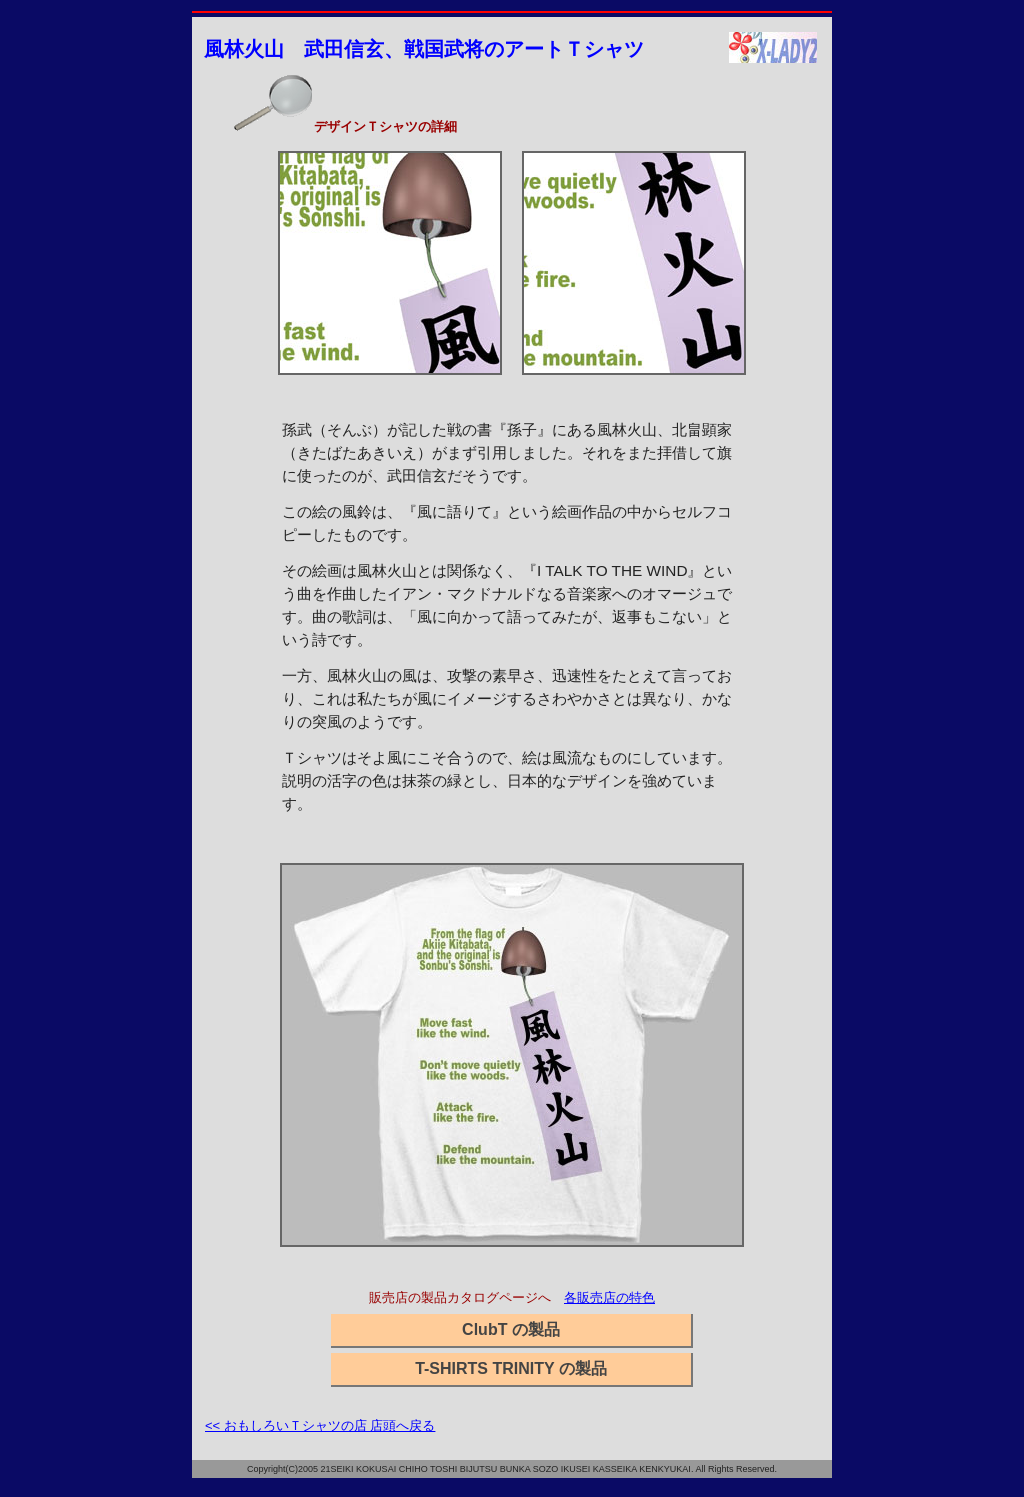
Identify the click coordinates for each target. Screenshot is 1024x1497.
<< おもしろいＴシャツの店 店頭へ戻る (320, 1425)
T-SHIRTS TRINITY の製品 (511, 1368)
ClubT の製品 (511, 1329)
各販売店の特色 (609, 1297)
